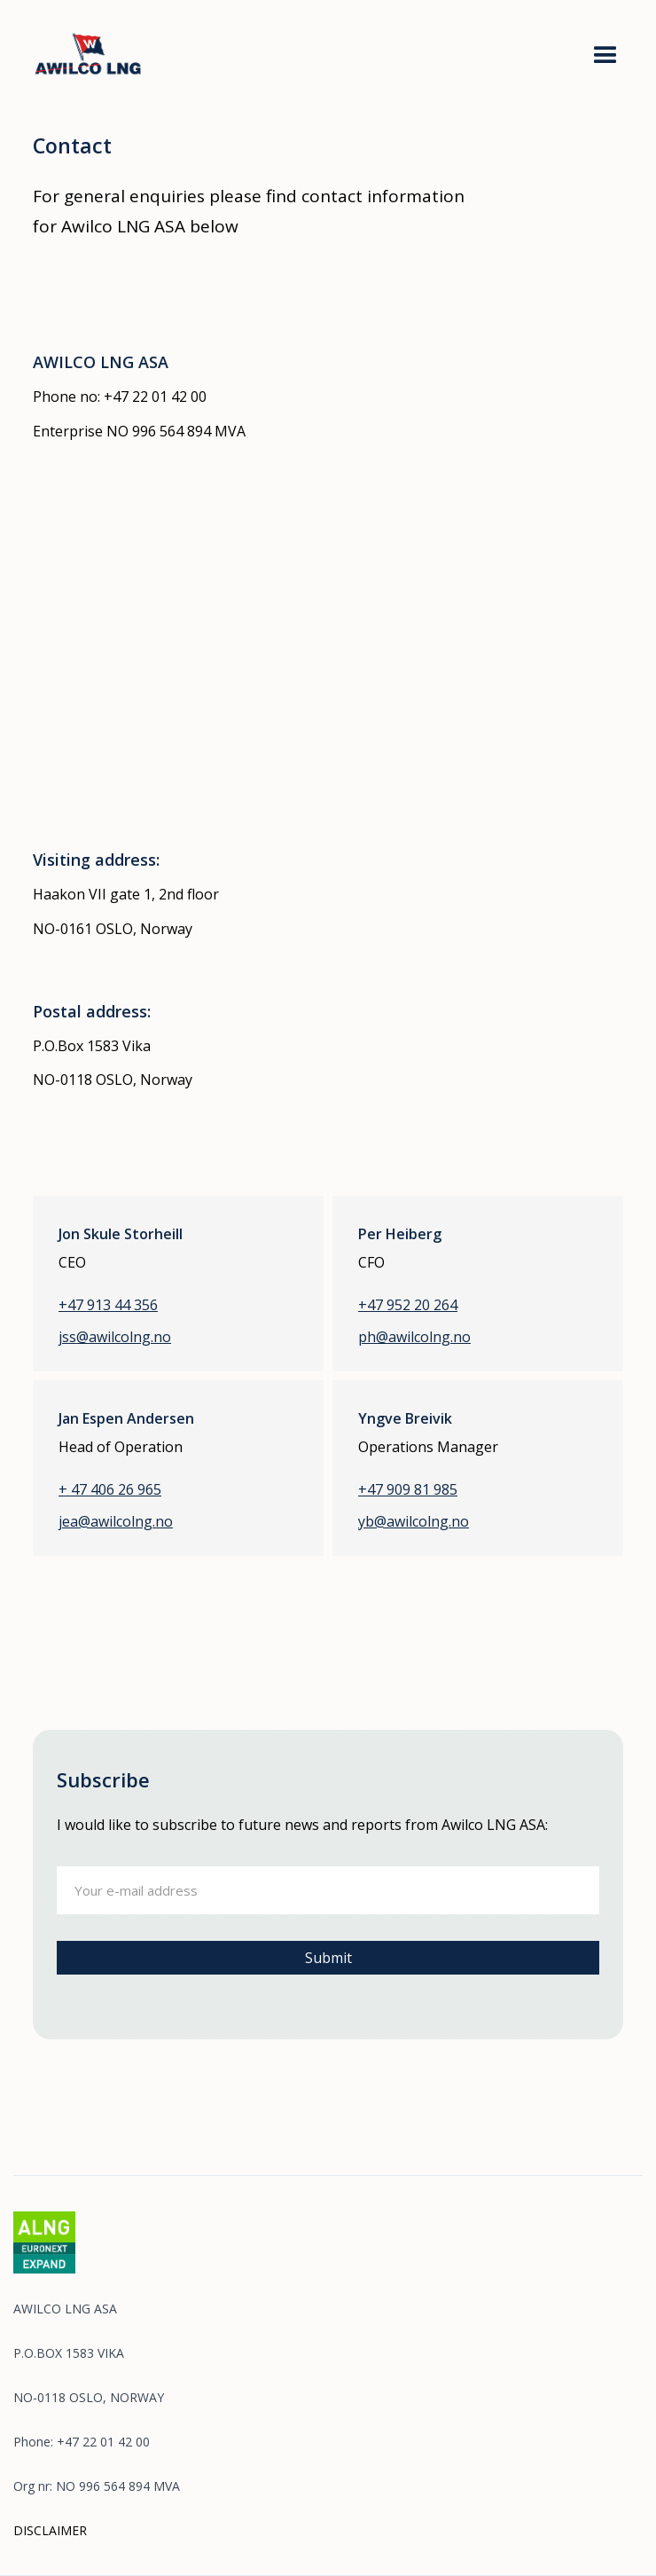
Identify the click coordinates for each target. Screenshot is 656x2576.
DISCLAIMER (50, 2530)
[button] (605, 56)
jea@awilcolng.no (116, 1521)
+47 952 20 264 (407, 1305)
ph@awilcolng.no (414, 1337)
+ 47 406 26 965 (110, 1489)
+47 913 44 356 (108, 1305)
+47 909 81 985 (407, 1489)
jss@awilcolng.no (115, 1337)
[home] (110, 50)
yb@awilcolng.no (413, 1521)
